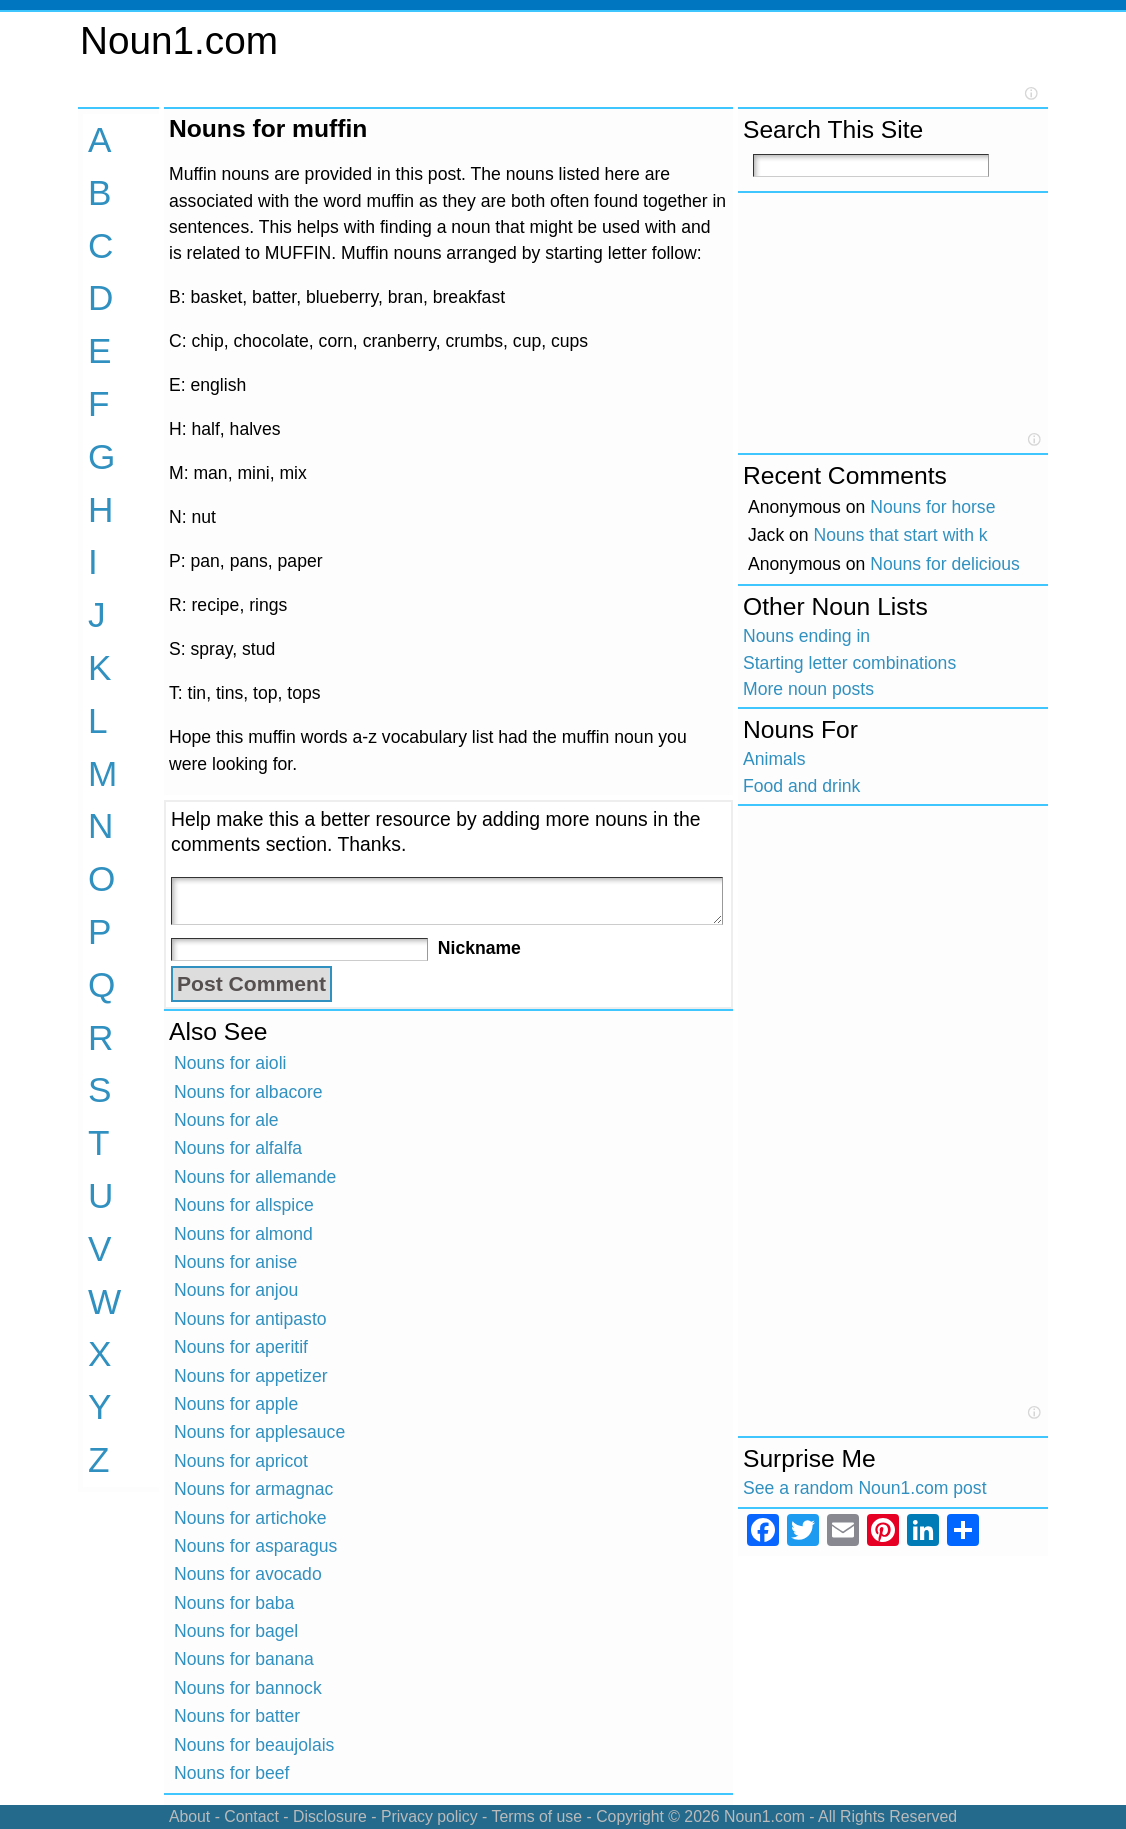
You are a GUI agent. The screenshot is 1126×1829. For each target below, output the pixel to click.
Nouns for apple (236, 1404)
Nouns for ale (226, 1120)
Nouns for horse (932, 507)
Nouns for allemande (255, 1177)
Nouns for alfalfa (238, 1148)
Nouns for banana (244, 1659)
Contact (251, 1816)
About (189, 1816)
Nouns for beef (231, 1773)
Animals (774, 759)
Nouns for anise (235, 1262)
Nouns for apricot (241, 1461)
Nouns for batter (237, 1716)
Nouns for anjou (236, 1290)
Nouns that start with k (901, 535)
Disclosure (330, 1816)
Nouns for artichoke (250, 1518)
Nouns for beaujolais (254, 1745)
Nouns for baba (234, 1603)
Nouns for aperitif (241, 1347)
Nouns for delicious (945, 564)
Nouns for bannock (248, 1688)
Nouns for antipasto (250, 1319)
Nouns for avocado (248, 1574)
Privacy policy (429, 1816)
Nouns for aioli (230, 1063)
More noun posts (808, 689)
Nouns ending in (806, 636)
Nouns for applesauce (259, 1432)
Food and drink (801, 786)
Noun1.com (179, 40)
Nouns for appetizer (251, 1376)
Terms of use (536, 1816)
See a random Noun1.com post (865, 1488)
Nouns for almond (243, 1234)
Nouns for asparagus (255, 1546)
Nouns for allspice (244, 1205)
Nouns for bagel (236, 1631)
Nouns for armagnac (253, 1489)
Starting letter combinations (849, 663)
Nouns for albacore (248, 1092)
